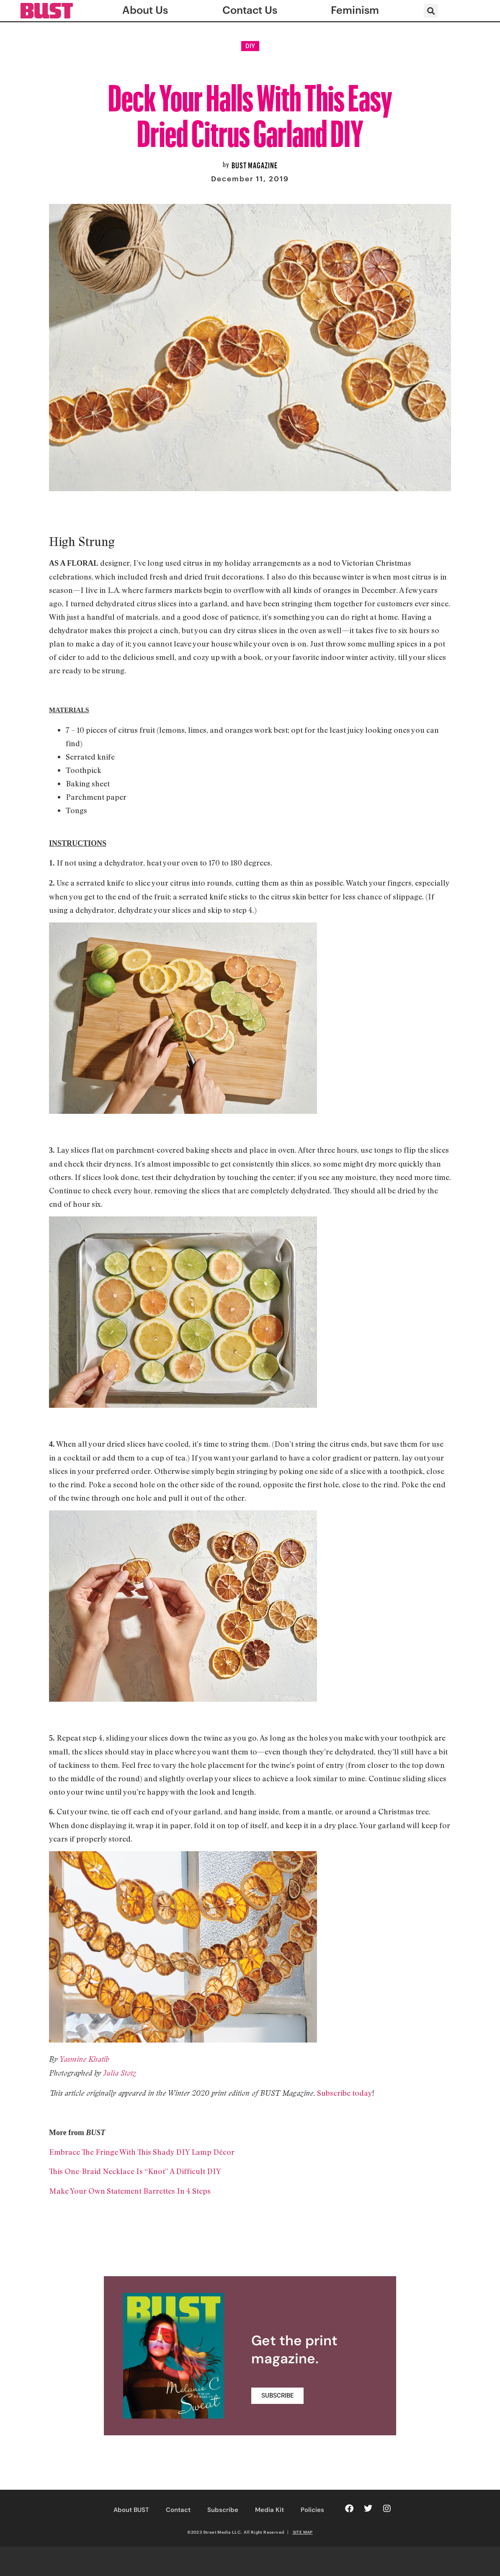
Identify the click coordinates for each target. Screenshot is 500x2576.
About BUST (131, 2510)
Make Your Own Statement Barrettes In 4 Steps (130, 2190)
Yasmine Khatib (84, 2059)
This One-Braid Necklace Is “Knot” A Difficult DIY (135, 2171)
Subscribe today (344, 2092)
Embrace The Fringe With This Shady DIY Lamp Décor (142, 2151)
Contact (178, 2510)
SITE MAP (303, 2532)
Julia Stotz (119, 2073)
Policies (312, 2510)
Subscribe (222, 2510)
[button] (431, 11)
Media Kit (269, 2510)
